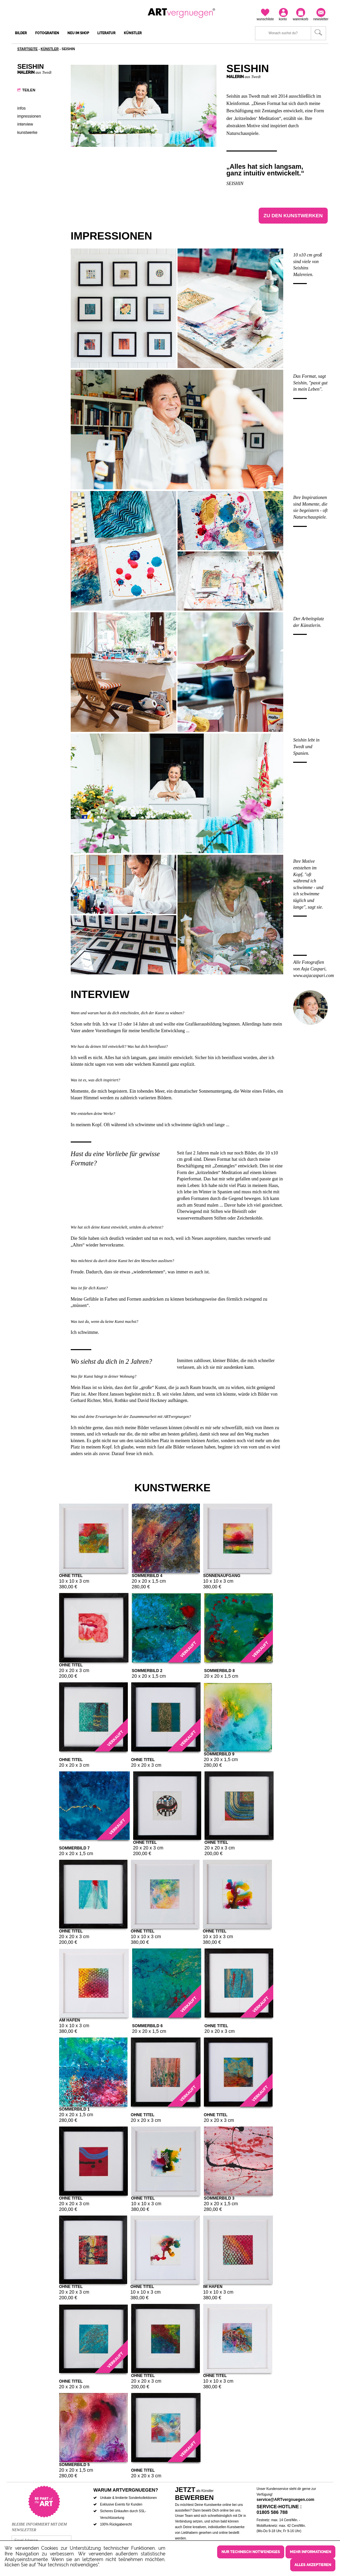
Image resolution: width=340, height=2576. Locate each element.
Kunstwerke (27, 132)
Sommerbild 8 (219, 1670)
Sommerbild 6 (147, 2025)
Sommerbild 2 (147, 1670)
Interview (25, 124)
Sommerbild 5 (74, 2464)
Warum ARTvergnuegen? (125, 2490)
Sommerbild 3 (219, 2198)
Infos (21, 108)
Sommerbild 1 (74, 2109)
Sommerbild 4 (147, 1575)
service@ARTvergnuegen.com (285, 2499)
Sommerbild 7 (74, 1847)
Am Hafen (69, 2020)
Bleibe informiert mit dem (39, 2524)
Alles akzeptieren (313, 2565)
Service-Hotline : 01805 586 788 (279, 2509)
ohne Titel (71, 1575)
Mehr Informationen (310, 2552)
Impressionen (29, 116)
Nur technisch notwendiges (250, 2552)
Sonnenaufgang (221, 1575)
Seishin (234, 183)
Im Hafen (212, 2286)
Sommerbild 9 (219, 1753)
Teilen (28, 90)
